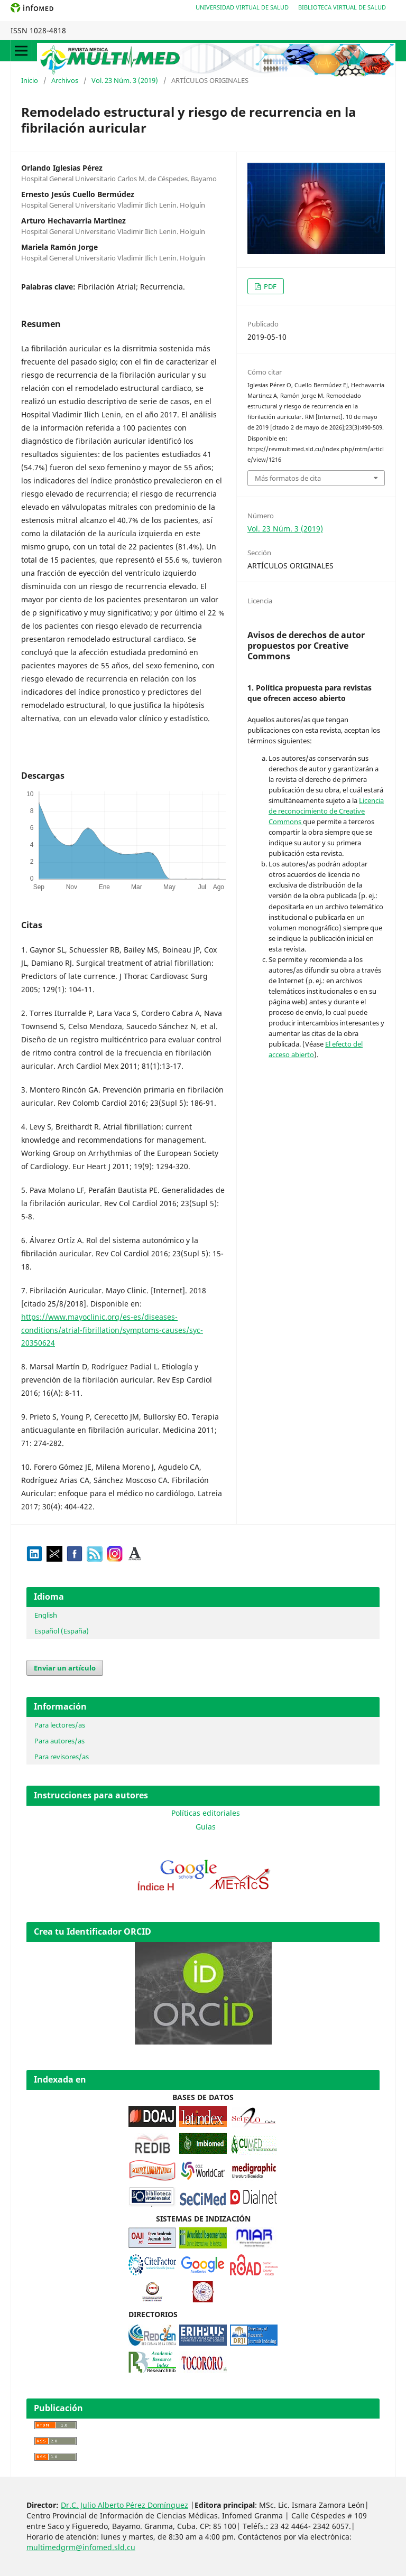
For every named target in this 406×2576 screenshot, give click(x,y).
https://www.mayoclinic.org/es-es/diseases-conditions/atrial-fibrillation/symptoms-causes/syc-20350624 (112, 1330)
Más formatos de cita (288, 478)
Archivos (64, 80)
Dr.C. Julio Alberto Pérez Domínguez (124, 2505)
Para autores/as (59, 1741)
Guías (206, 1827)
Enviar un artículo (65, 1668)
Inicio (29, 80)
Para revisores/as (61, 1756)
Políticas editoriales (205, 1813)
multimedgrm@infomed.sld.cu (80, 2547)
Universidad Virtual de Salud (242, 7)
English (45, 1615)
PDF (269, 286)
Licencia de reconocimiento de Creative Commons (326, 811)
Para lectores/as (59, 1725)
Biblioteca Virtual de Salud (342, 7)
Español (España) (61, 1631)
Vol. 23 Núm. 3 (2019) (124, 80)
